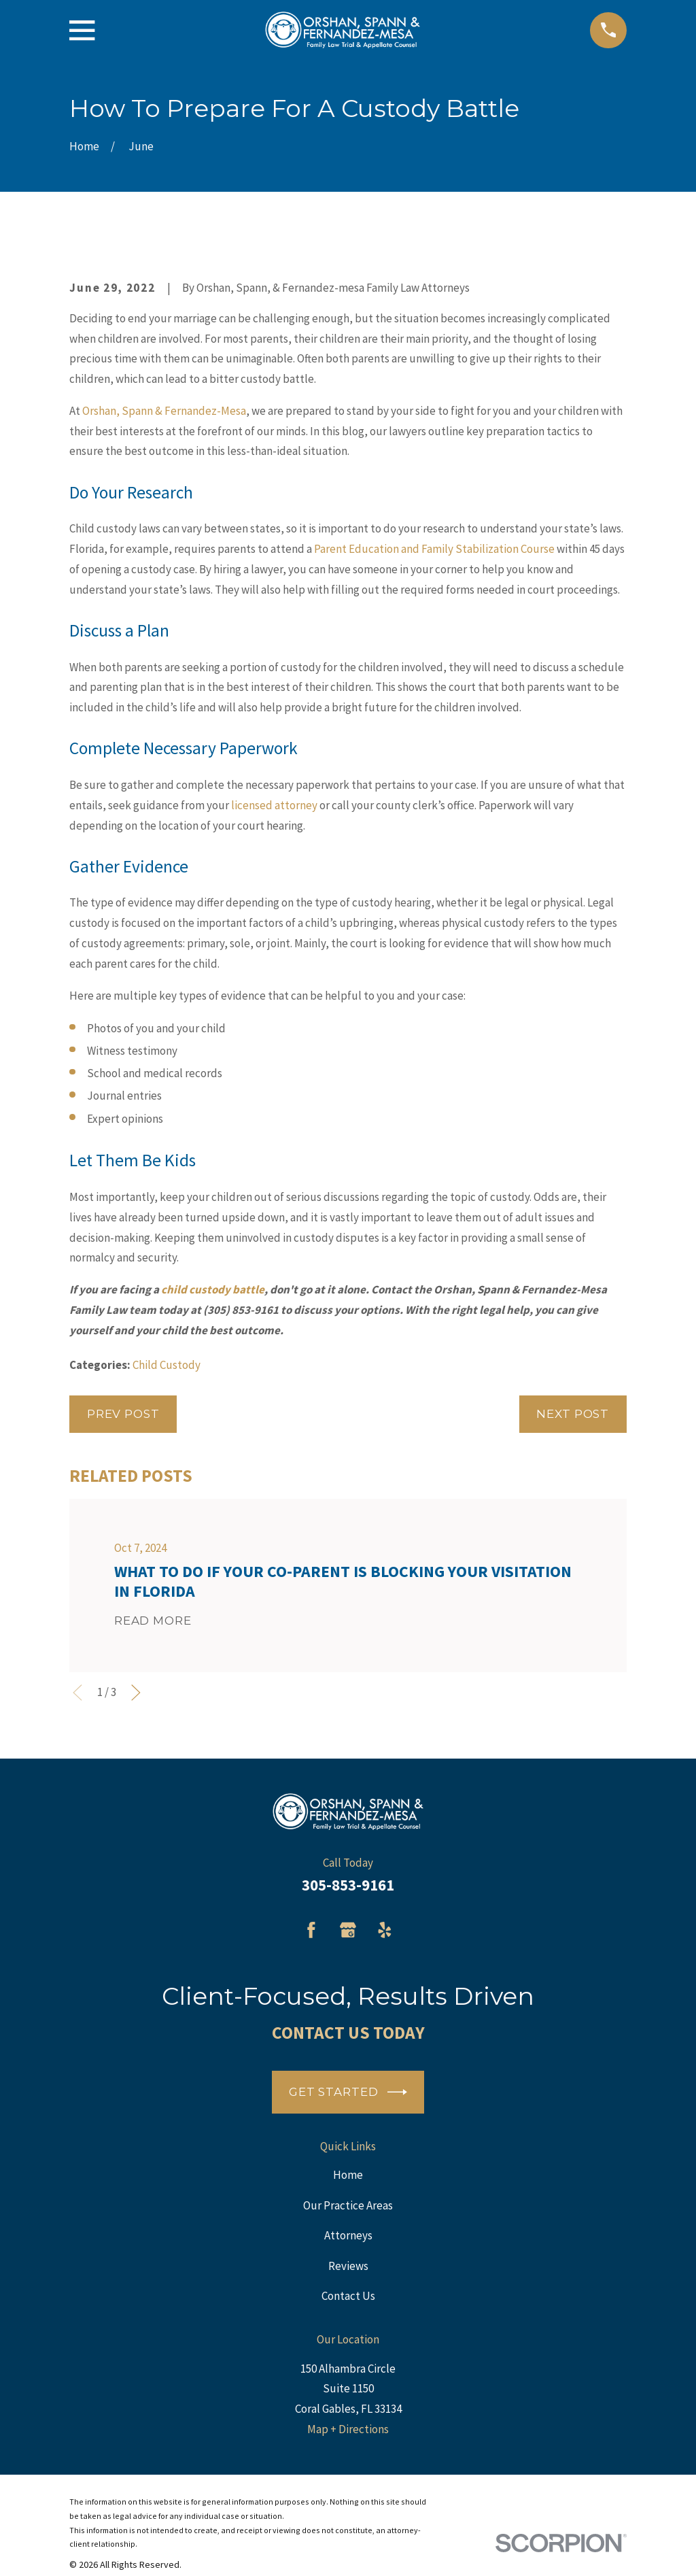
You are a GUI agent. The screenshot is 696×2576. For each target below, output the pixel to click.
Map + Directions (348, 2429)
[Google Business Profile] (348, 1930)
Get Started (348, 2092)
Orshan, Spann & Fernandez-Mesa (164, 410)
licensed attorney (274, 805)
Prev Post (123, 1414)
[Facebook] (311, 1930)
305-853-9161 (348, 1885)
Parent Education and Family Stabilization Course (434, 548)
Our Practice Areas (348, 2205)
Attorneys (348, 2235)
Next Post (572, 1414)
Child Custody (167, 1364)
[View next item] (136, 1692)
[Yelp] (385, 1930)
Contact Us (348, 2295)
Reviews (348, 2265)
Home (348, 2174)
